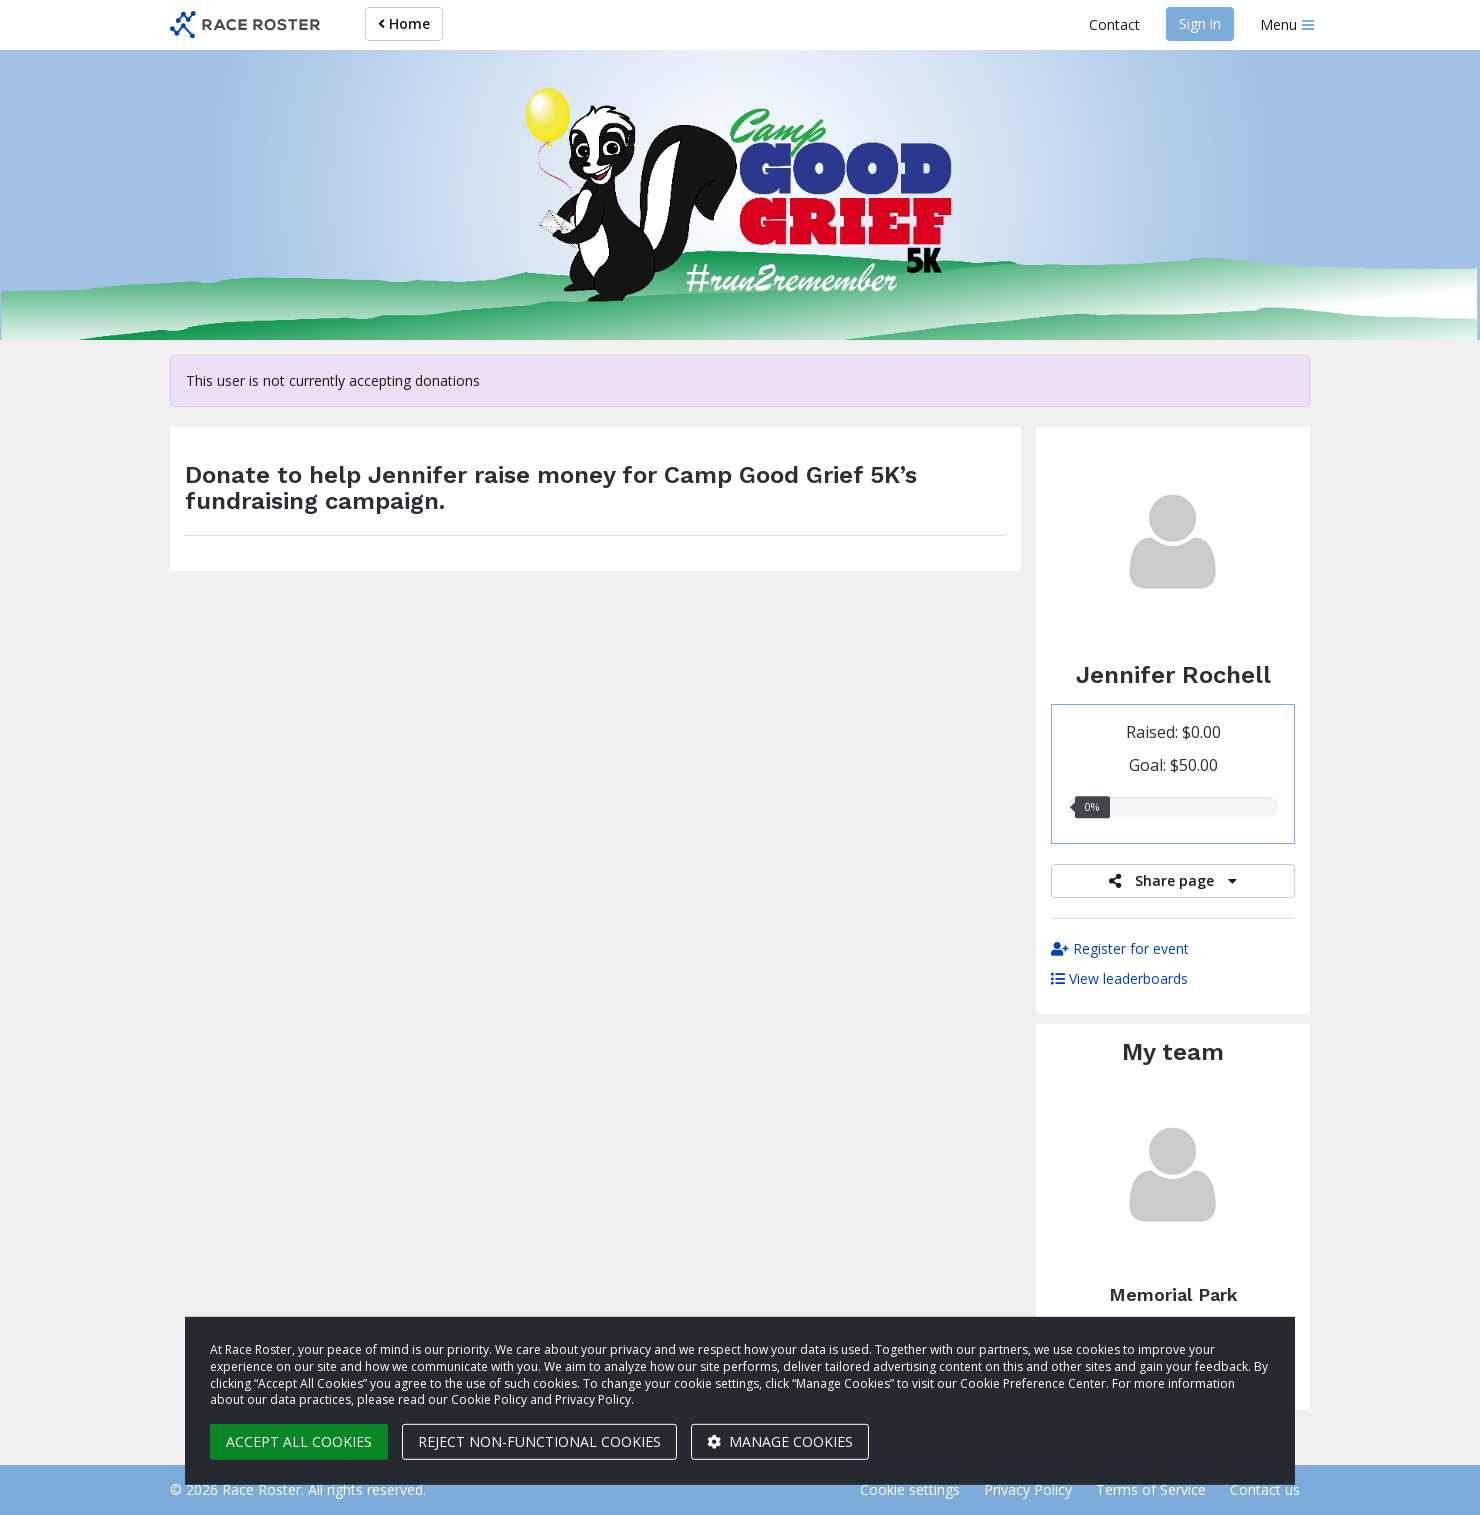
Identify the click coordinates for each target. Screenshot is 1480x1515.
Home (404, 23)
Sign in (1200, 23)
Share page (1173, 880)
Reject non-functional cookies (539, 1441)
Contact (1114, 24)
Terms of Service (1151, 1489)
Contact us (1265, 1489)
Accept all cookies (299, 1441)
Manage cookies (780, 1441)
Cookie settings (910, 1489)
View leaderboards (1119, 978)
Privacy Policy (1028, 1489)
